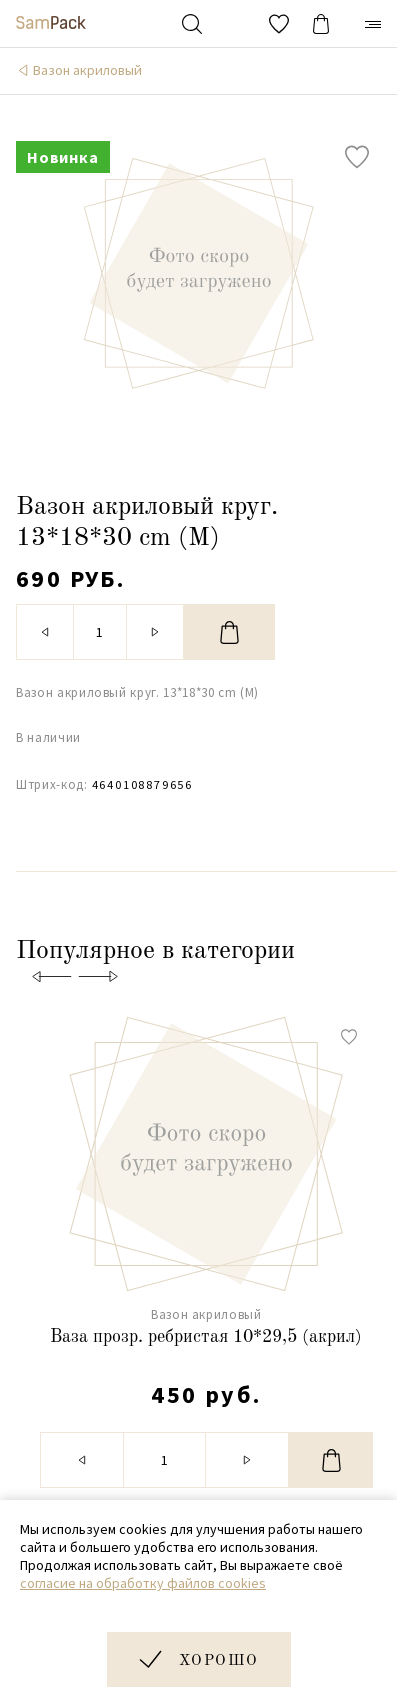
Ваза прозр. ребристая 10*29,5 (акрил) (206, 1337)
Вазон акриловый (87, 70)
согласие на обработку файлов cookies (143, 1583)
